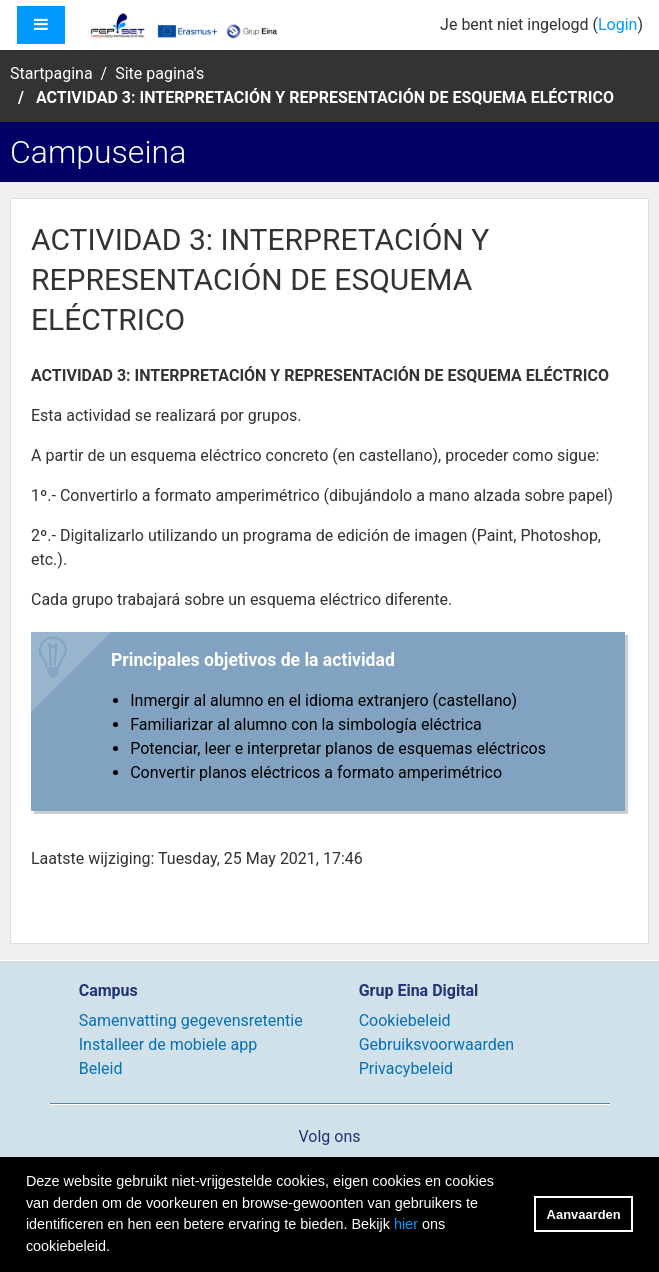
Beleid (101, 1068)
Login (617, 24)
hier (406, 1224)
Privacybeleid (406, 1068)
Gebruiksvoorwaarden (436, 1044)
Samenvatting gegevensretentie (191, 1020)
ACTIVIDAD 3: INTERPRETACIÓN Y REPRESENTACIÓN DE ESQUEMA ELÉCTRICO (325, 97)
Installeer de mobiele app (168, 1044)
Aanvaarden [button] (584, 1214)
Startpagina (51, 73)
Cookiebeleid (405, 1020)
